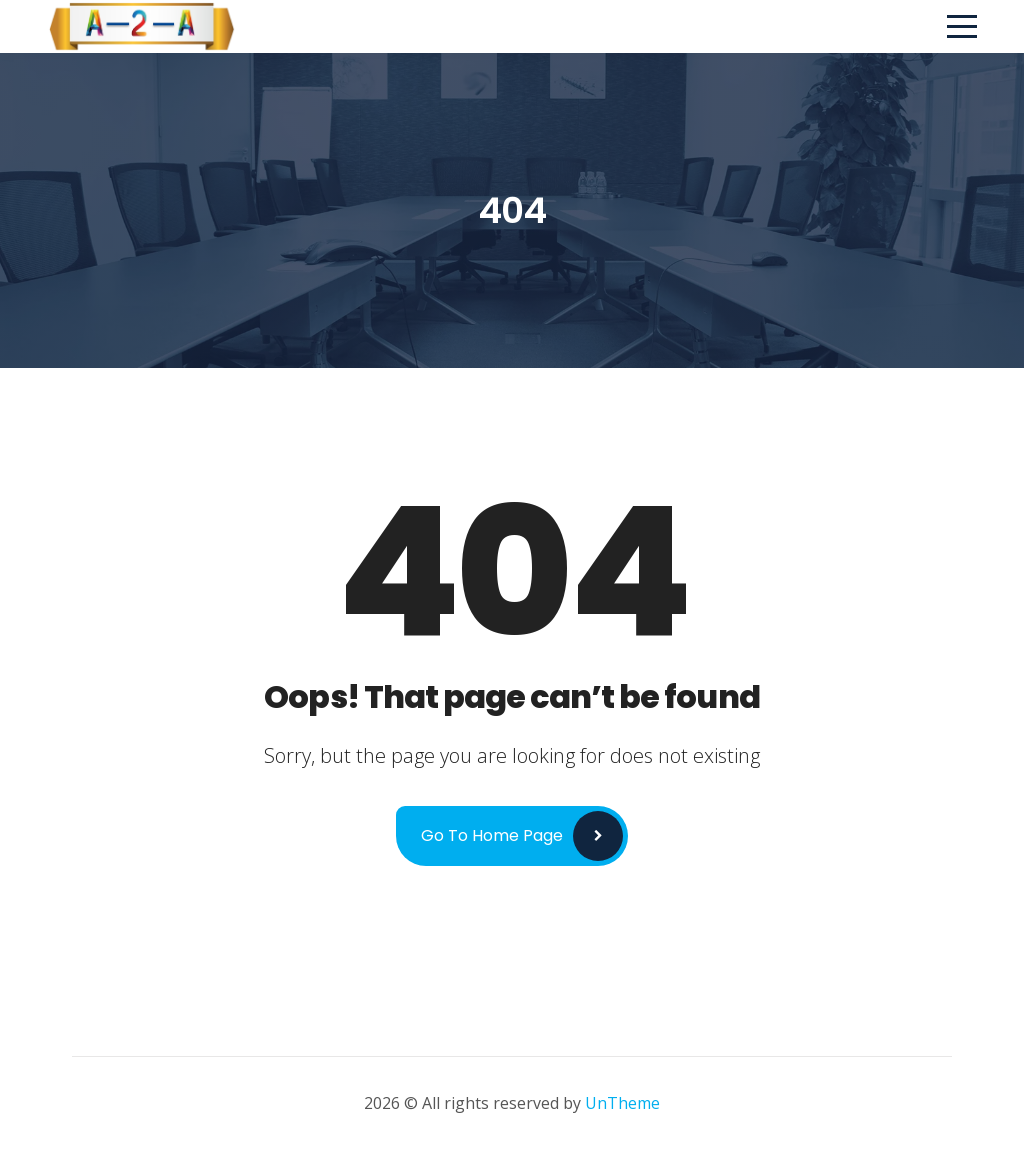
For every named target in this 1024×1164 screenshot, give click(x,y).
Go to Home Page (492, 835)
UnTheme (622, 1103)
